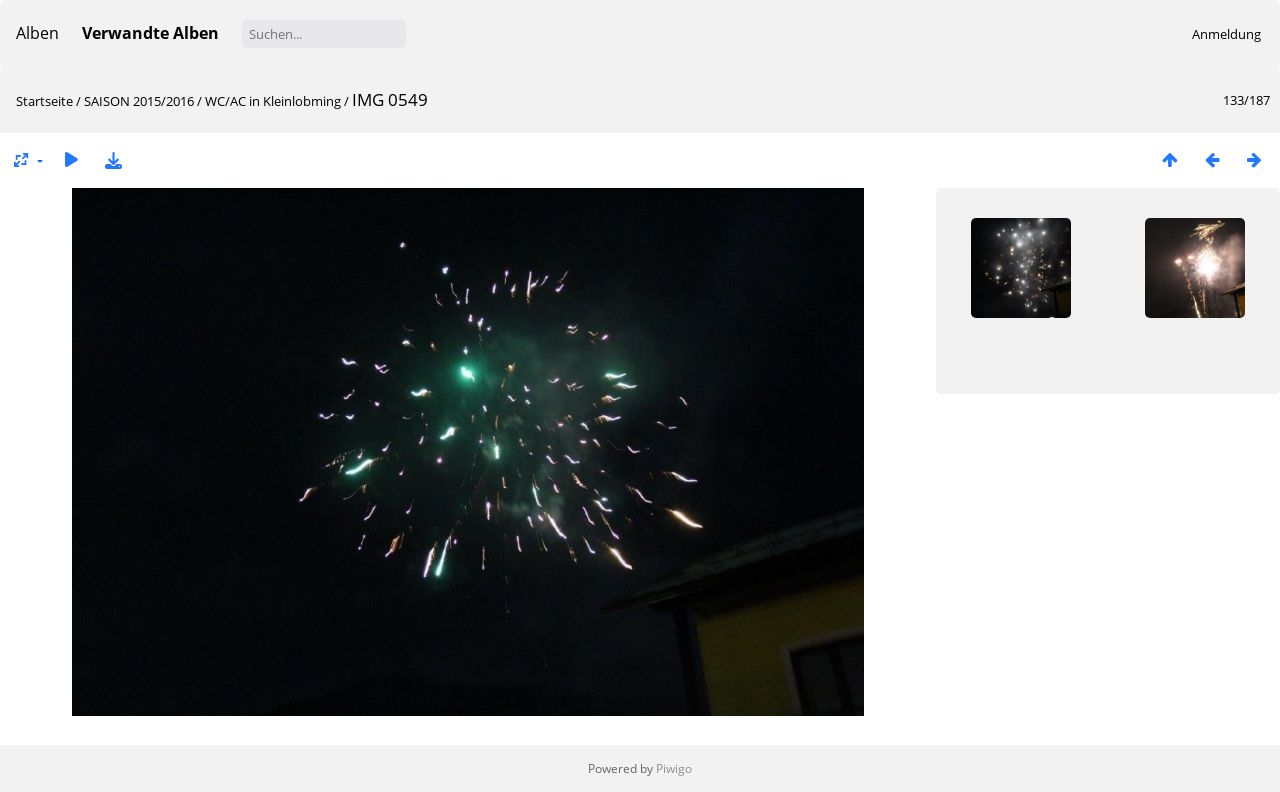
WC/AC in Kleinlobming (273, 101)
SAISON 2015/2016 (139, 101)
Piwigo (674, 768)
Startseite (44, 101)
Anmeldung (1226, 34)
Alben (37, 33)
